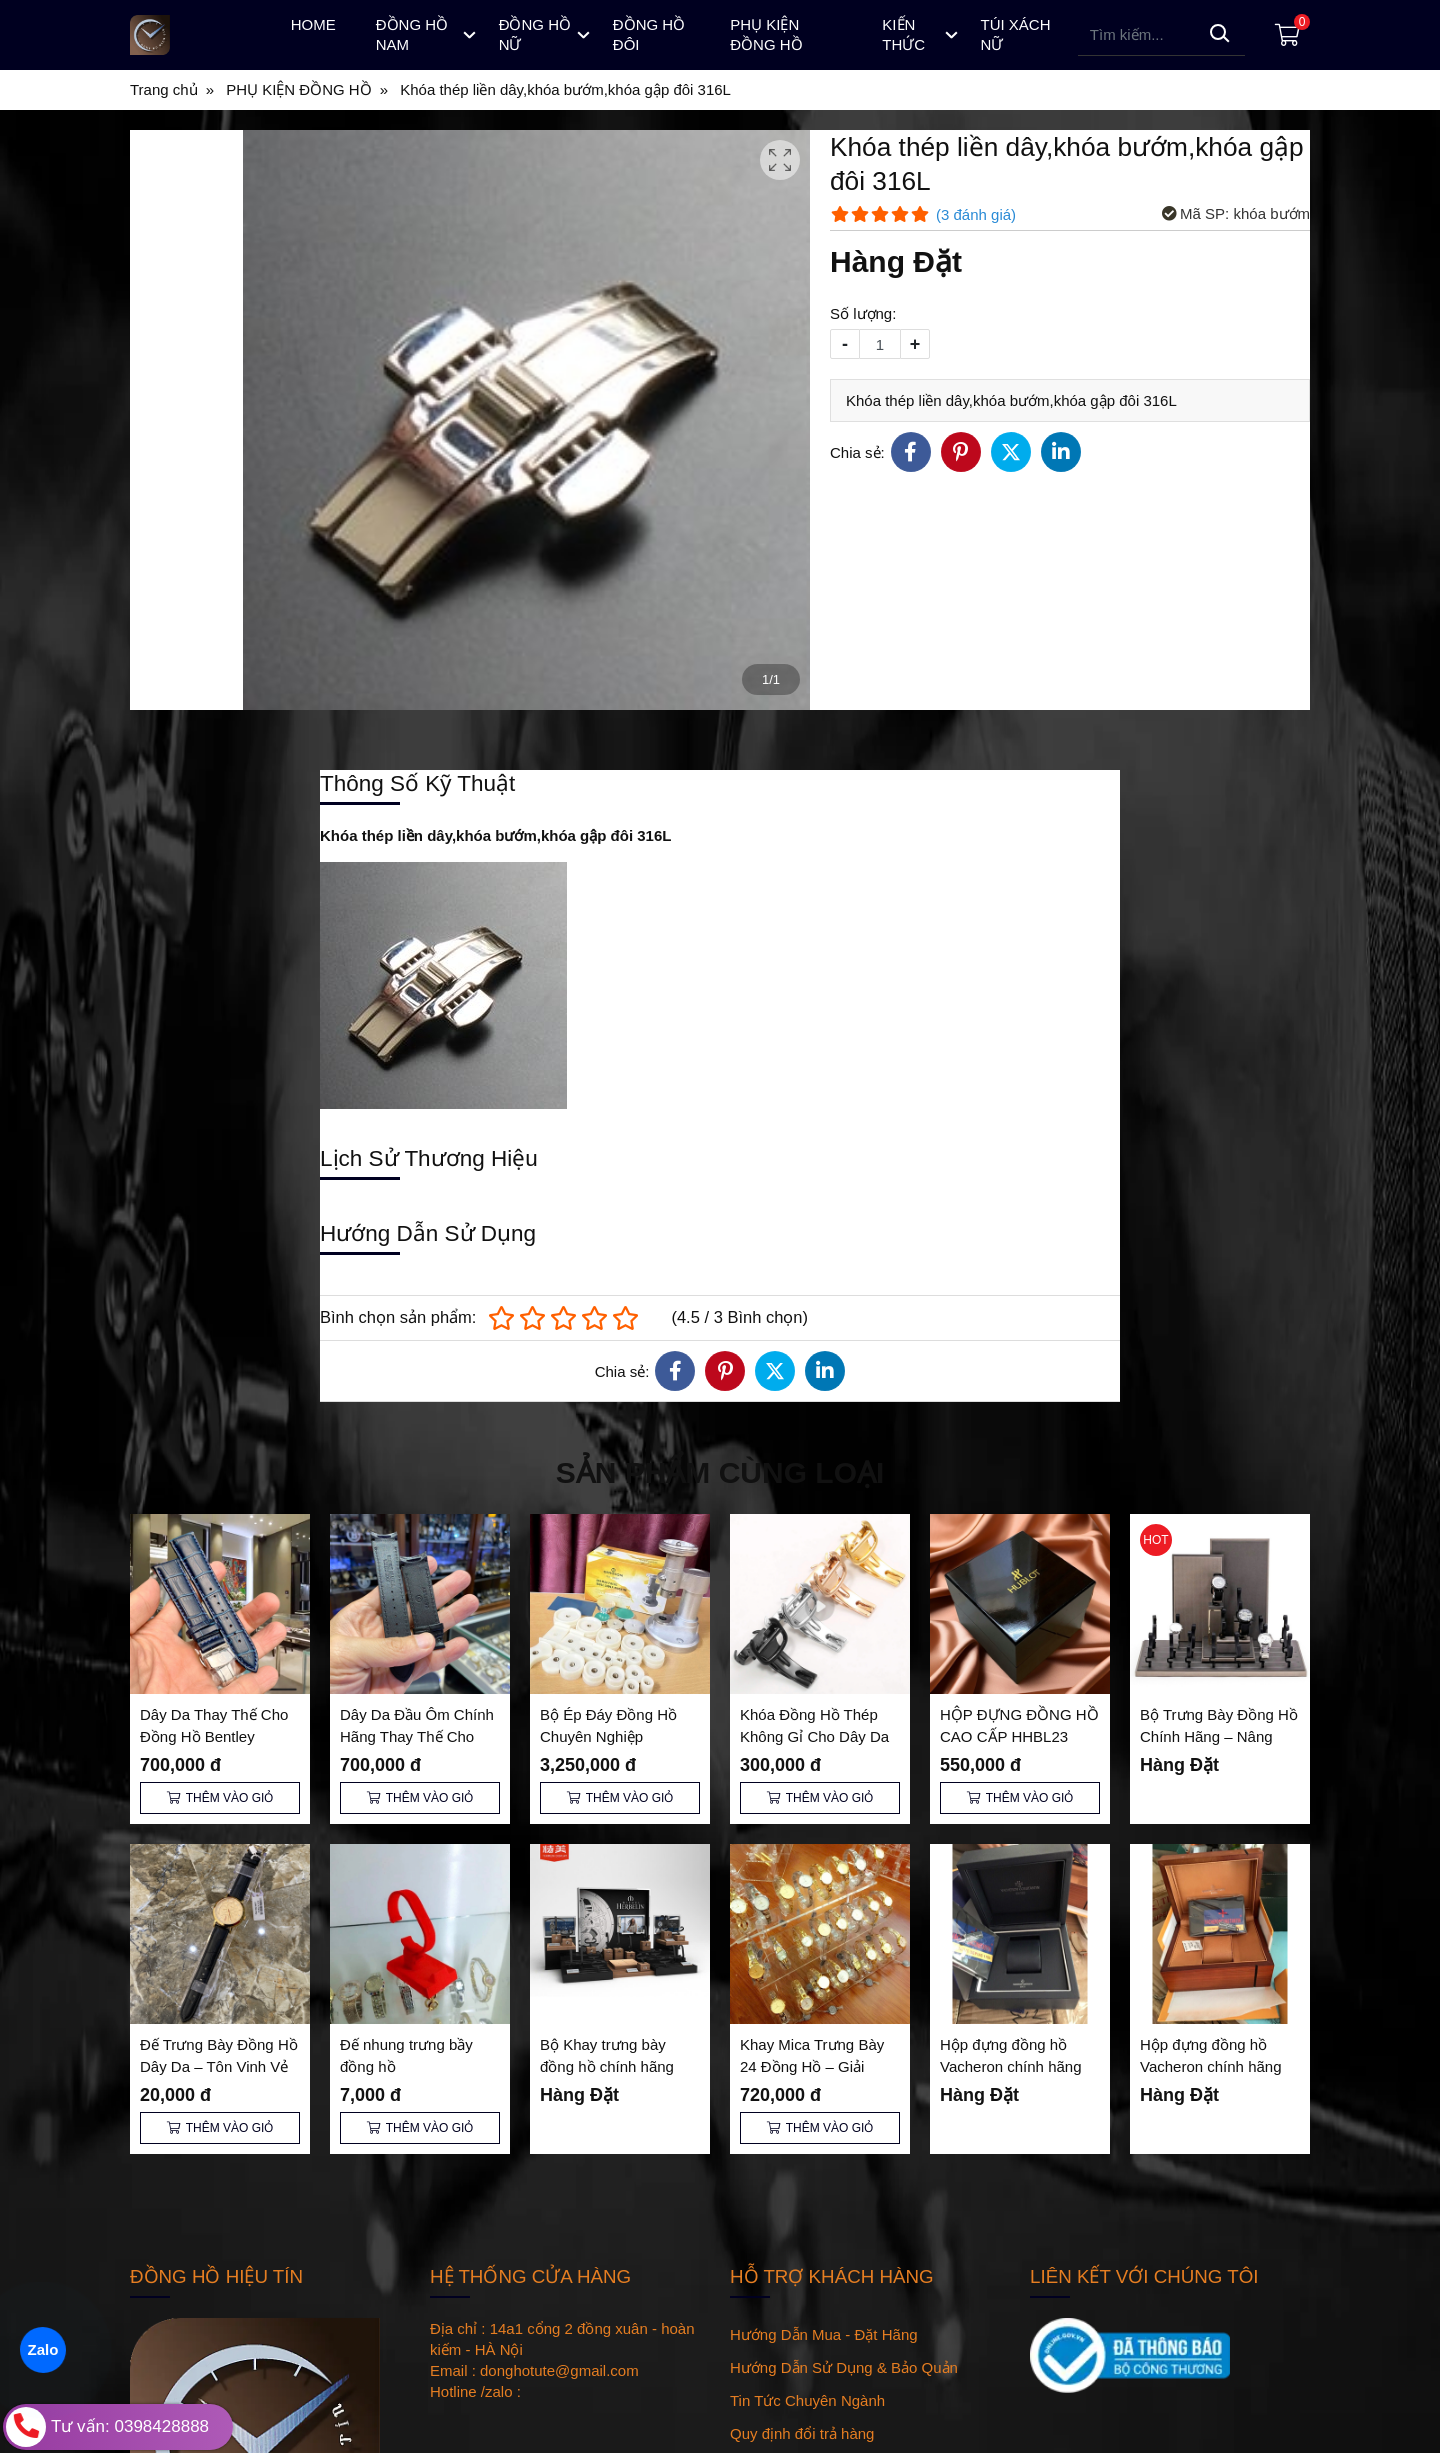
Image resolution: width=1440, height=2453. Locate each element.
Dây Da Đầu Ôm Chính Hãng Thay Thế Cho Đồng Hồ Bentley (417, 1736)
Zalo (43, 2350)
